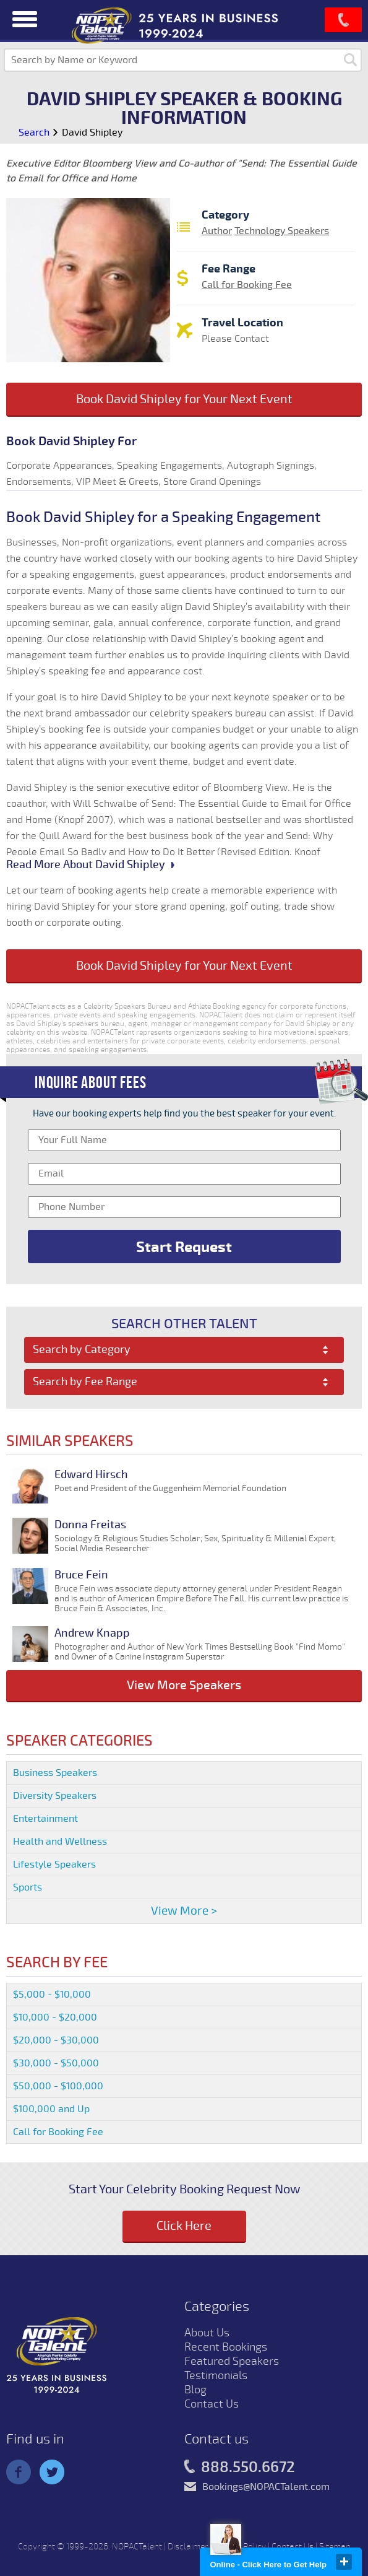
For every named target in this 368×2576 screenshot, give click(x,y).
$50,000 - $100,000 (58, 2086)
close (344, 2562)
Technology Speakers (281, 231)
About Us (206, 2332)
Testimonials (215, 2375)
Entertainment (45, 1818)
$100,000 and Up (51, 2109)
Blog (195, 2389)
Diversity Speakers (54, 1796)
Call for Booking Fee (247, 285)
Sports (27, 1887)
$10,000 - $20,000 (55, 2017)
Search (34, 132)
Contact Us (211, 2404)
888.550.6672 (239, 2468)
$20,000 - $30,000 (56, 2040)
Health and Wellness (60, 1841)
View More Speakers (184, 1685)
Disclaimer (188, 2546)
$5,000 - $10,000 (52, 1994)
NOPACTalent (137, 2546)
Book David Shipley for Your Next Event (184, 399)
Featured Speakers (231, 2361)
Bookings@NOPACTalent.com (266, 2487)
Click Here (184, 2226)
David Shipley (92, 132)
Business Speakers (55, 1773)
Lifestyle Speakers (54, 1864)
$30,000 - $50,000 (56, 2063)
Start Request (184, 1247)
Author (217, 231)
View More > (184, 1911)
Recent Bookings (225, 2347)
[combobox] (184, 1350)
